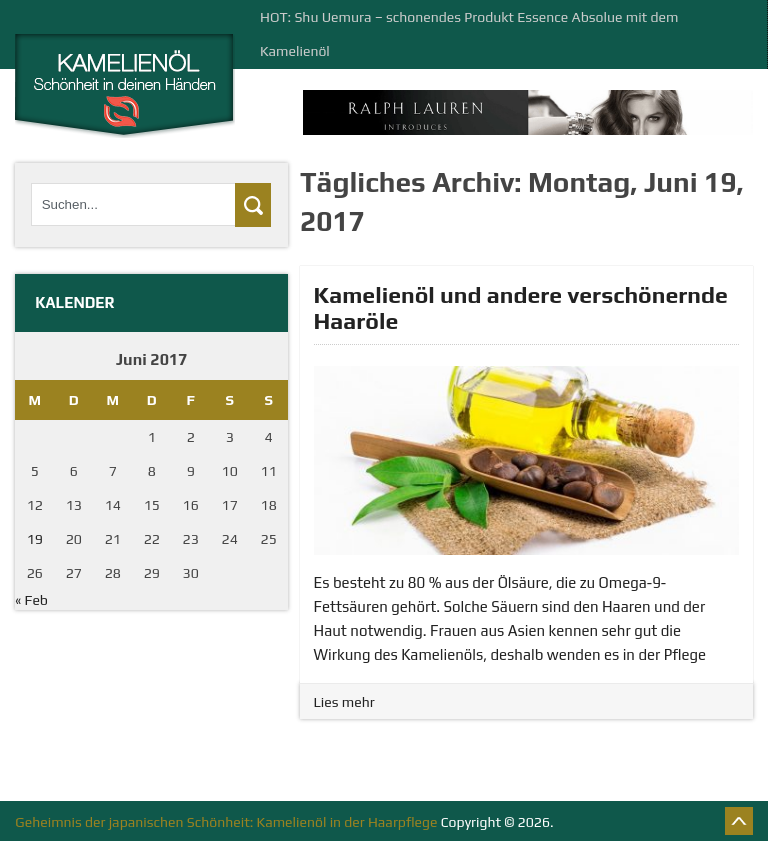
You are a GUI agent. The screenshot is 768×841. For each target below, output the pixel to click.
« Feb (31, 600)
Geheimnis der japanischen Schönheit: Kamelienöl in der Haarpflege (226, 822)
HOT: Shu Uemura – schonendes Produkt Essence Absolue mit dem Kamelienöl (469, 34)
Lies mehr (344, 702)
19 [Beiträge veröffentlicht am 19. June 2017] (35, 539)
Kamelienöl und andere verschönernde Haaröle (521, 307)
